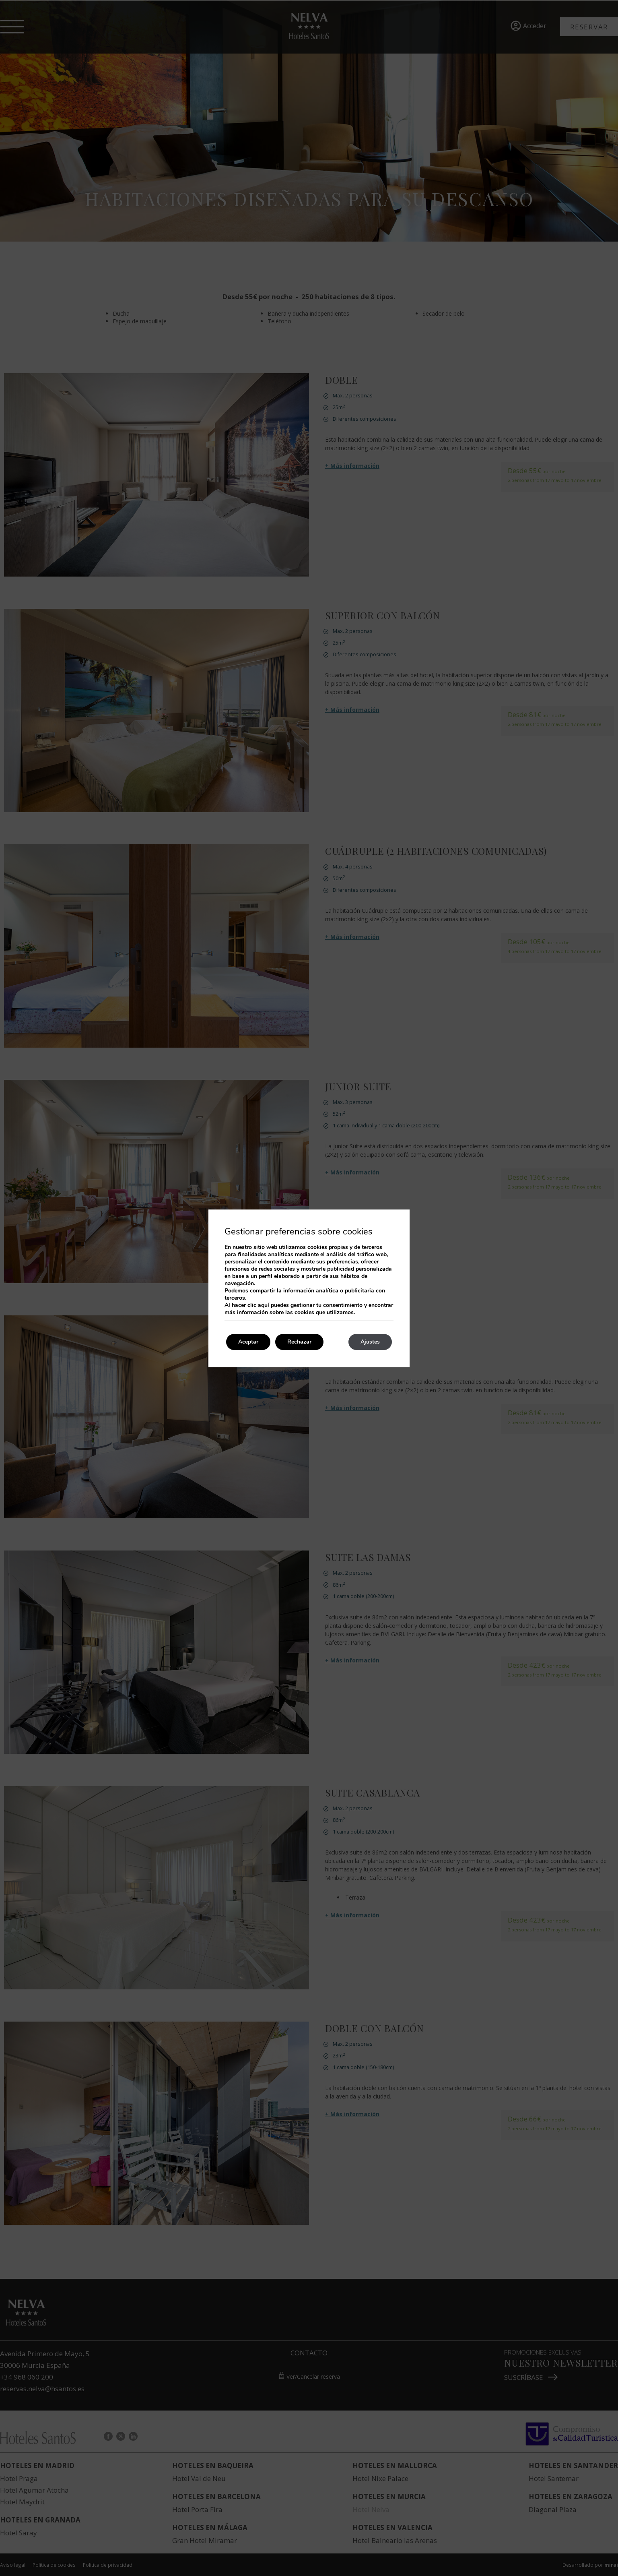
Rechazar (299, 1342)
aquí (263, 1305)
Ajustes (370, 1342)
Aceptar (248, 1342)
